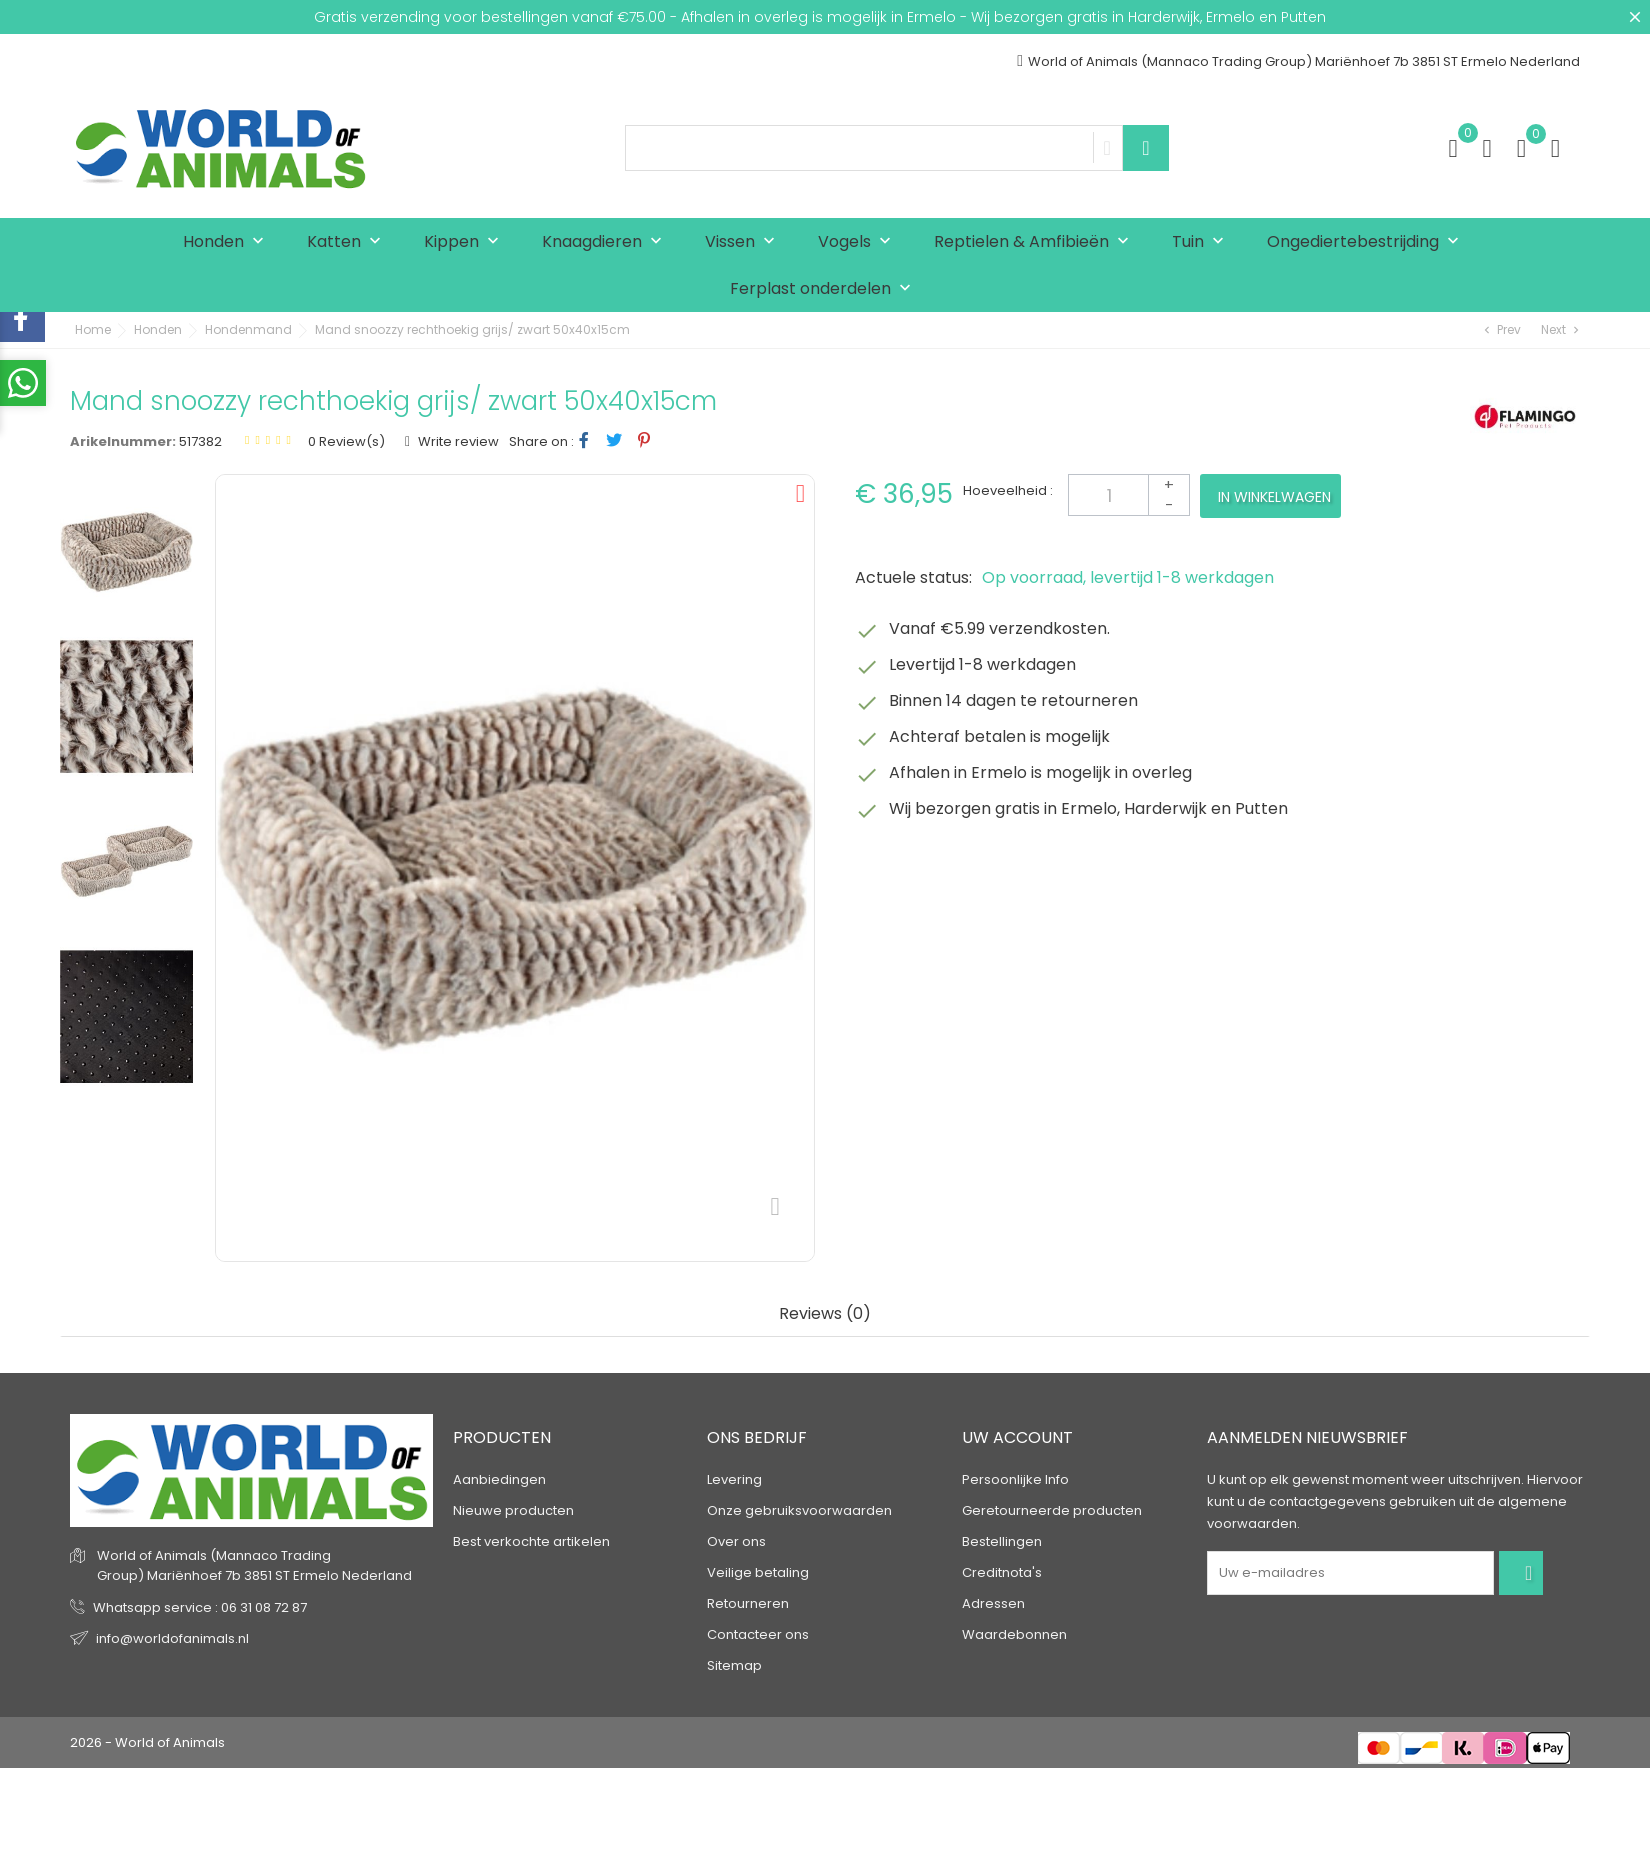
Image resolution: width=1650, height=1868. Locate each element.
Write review (457, 441)
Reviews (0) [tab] (825, 1314)
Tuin (1202, 242)
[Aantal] (1129, 495)
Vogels (859, 242)
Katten (348, 242)
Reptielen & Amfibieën (1036, 242)
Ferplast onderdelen (825, 289)
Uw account (1017, 1437)
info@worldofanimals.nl (172, 1638)
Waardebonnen (1014, 1634)
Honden (228, 242)
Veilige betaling (758, 1572)
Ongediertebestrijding (1367, 242)
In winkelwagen (1274, 497)
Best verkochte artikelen (531, 1541)
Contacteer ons (758, 1634)
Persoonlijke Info (1015, 1479)
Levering (734, 1479)
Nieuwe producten (513, 1510)
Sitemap (734, 1665)
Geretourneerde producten (1052, 1510)
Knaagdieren (606, 242)
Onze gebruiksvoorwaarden (799, 1510)
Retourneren (748, 1603)
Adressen (993, 1603)
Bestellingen (1002, 1541)
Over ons (736, 1541)
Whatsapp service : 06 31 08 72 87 (200, 1607)
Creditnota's (1002, 1572)
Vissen (744, 242)
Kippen (466, 242)
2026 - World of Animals (147, 1742)
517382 (200, 441)
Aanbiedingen (499, 1479)
